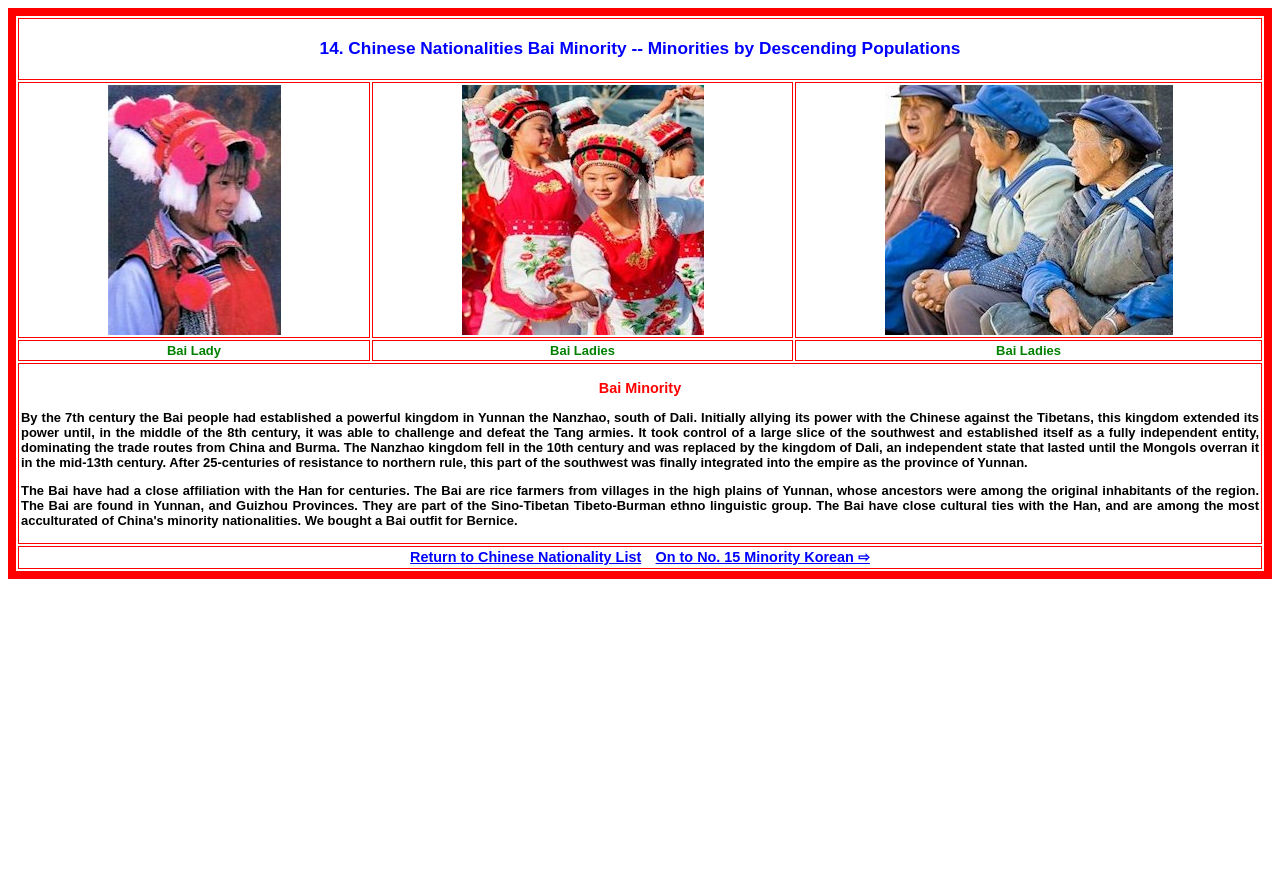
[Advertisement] (176, 719)
